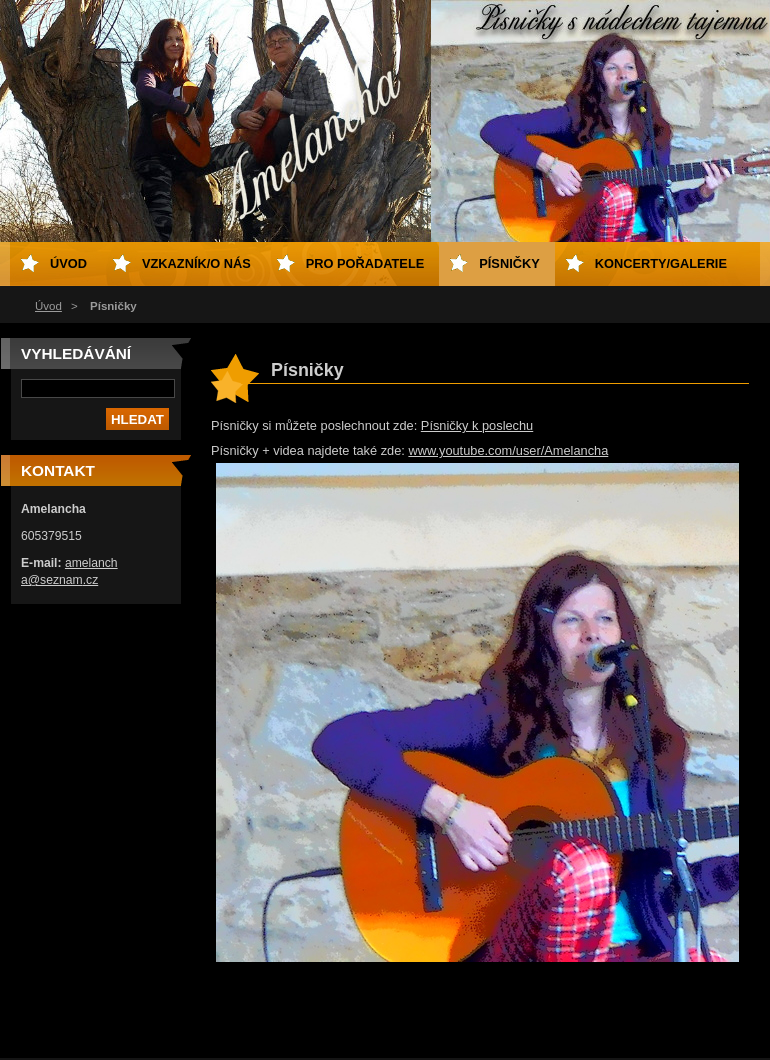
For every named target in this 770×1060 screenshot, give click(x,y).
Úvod (48, 306)
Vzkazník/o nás (196, 263)
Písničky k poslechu (477, 425)
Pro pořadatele (365, 263)
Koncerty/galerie (661, 263)
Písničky (509, 263)
